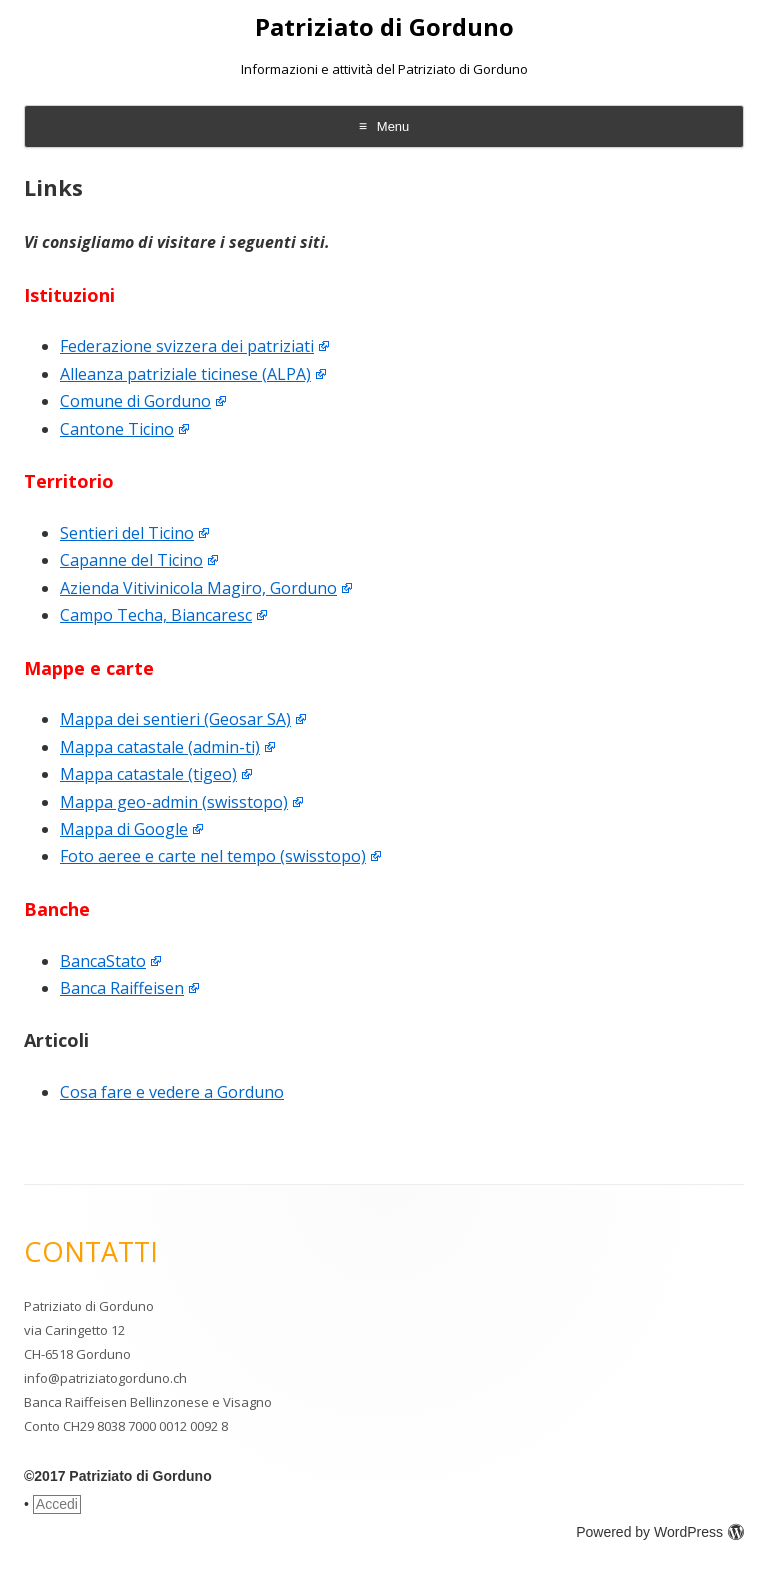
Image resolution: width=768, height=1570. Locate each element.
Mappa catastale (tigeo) (148, 774)
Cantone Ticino (117, 429)
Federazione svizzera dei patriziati (187, 346)
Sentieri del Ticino (127, 533)
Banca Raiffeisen (122, 988)
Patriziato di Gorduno (384, 27)
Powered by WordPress (660, 1532)
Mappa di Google (124, 829)
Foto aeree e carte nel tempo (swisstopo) (213, 856)
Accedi (57, 1504)
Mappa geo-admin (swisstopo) (174, 802)
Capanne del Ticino (131, 560)
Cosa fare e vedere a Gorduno (172, 1092)
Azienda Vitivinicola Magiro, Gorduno (198, 588)
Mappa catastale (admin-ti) (160, 747)
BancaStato (103, 961)
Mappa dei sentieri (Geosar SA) (175, 719)
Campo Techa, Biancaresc (156, 615)
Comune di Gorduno (135, 401)
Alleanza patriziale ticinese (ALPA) (185, 374)
